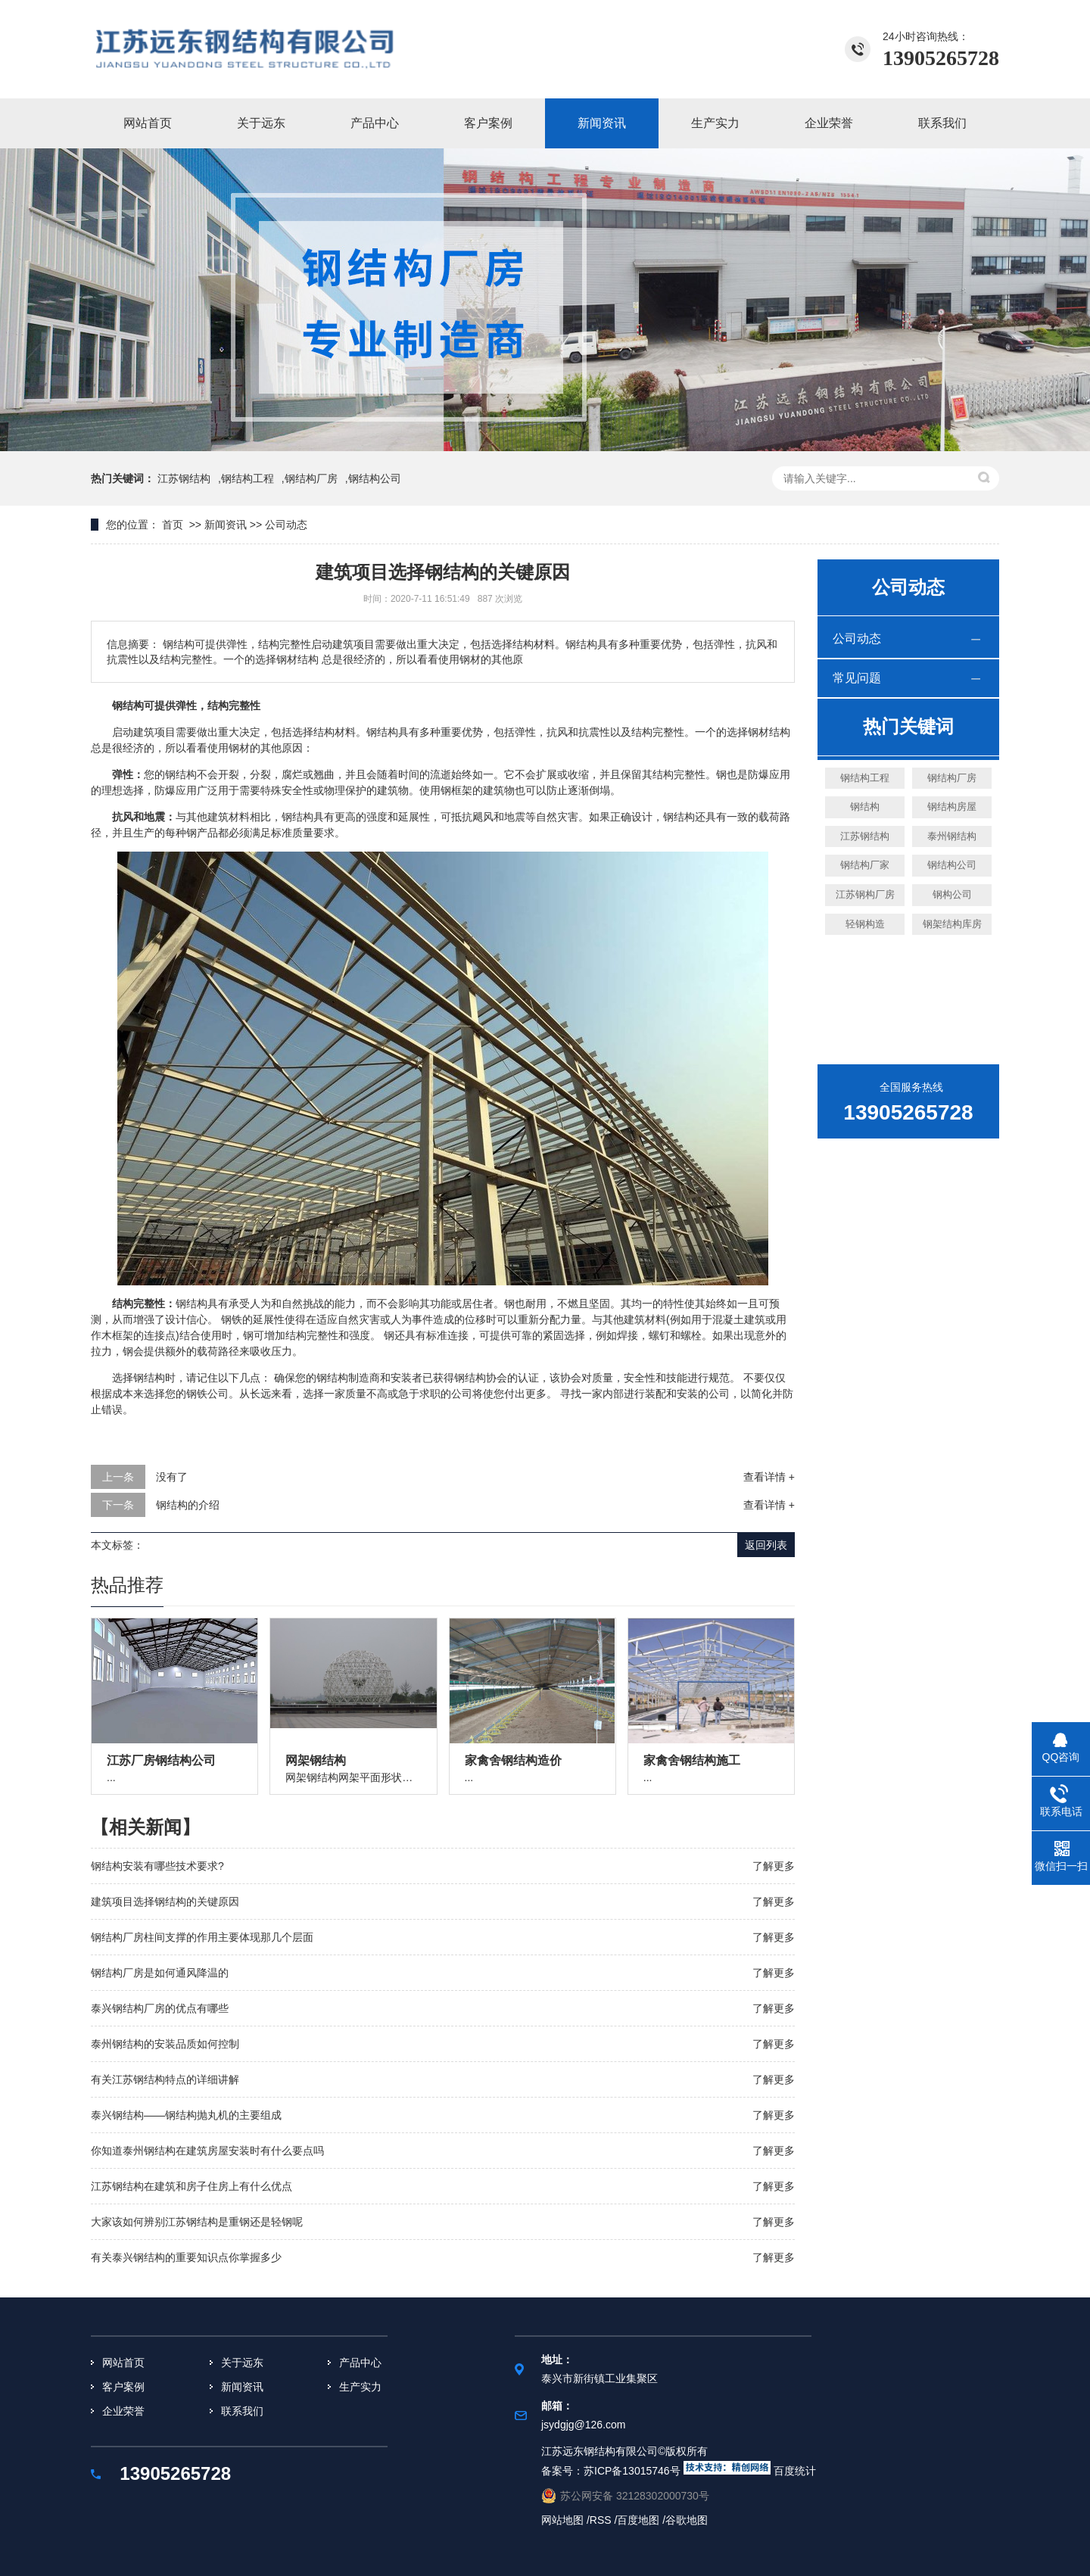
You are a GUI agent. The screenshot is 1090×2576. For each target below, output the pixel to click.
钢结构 (865, 806)
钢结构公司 (951, 865)
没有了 (172, 1477)
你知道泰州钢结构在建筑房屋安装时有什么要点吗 (207, 2151)
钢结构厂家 (864, 865)
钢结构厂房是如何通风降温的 (160, 1973)
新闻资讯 (602, 123)
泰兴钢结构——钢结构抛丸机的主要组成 (186, 2115)
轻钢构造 (865, 924)
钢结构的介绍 (188, 1505)
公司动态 (286, 525)
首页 (172, 525)
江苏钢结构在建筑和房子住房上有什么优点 (191, 2186)
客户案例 (488, 123)
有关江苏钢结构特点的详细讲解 (165, 2079)
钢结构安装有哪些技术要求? (157, 1866)
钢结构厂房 (311, 478)
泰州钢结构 (951, 836)
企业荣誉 (829, 123)
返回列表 (766, 1545)
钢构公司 (952, 894)
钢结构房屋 (951, 806)
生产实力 (715, 123)
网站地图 (564, 2520)
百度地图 (639, 2520)
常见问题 (857, 677)
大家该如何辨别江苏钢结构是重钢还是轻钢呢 (197, 2222)
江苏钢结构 (183, 478)
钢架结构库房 (952, 924)
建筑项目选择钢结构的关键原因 (165, 1901)
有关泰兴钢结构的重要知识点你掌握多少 (186, 2257)
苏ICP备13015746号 (632, 2471)
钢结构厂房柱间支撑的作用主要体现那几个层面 (202, 1937)
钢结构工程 (247, 478)
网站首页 (147, 123)
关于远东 (261, 123)
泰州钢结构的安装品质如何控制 (165, 2044)
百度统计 (795, 2471)
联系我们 (942, 123)
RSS (601, 2520)
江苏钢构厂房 (865, 894)
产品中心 (374, 123)
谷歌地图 (686, 2520)
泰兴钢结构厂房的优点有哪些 (160, 2008)
